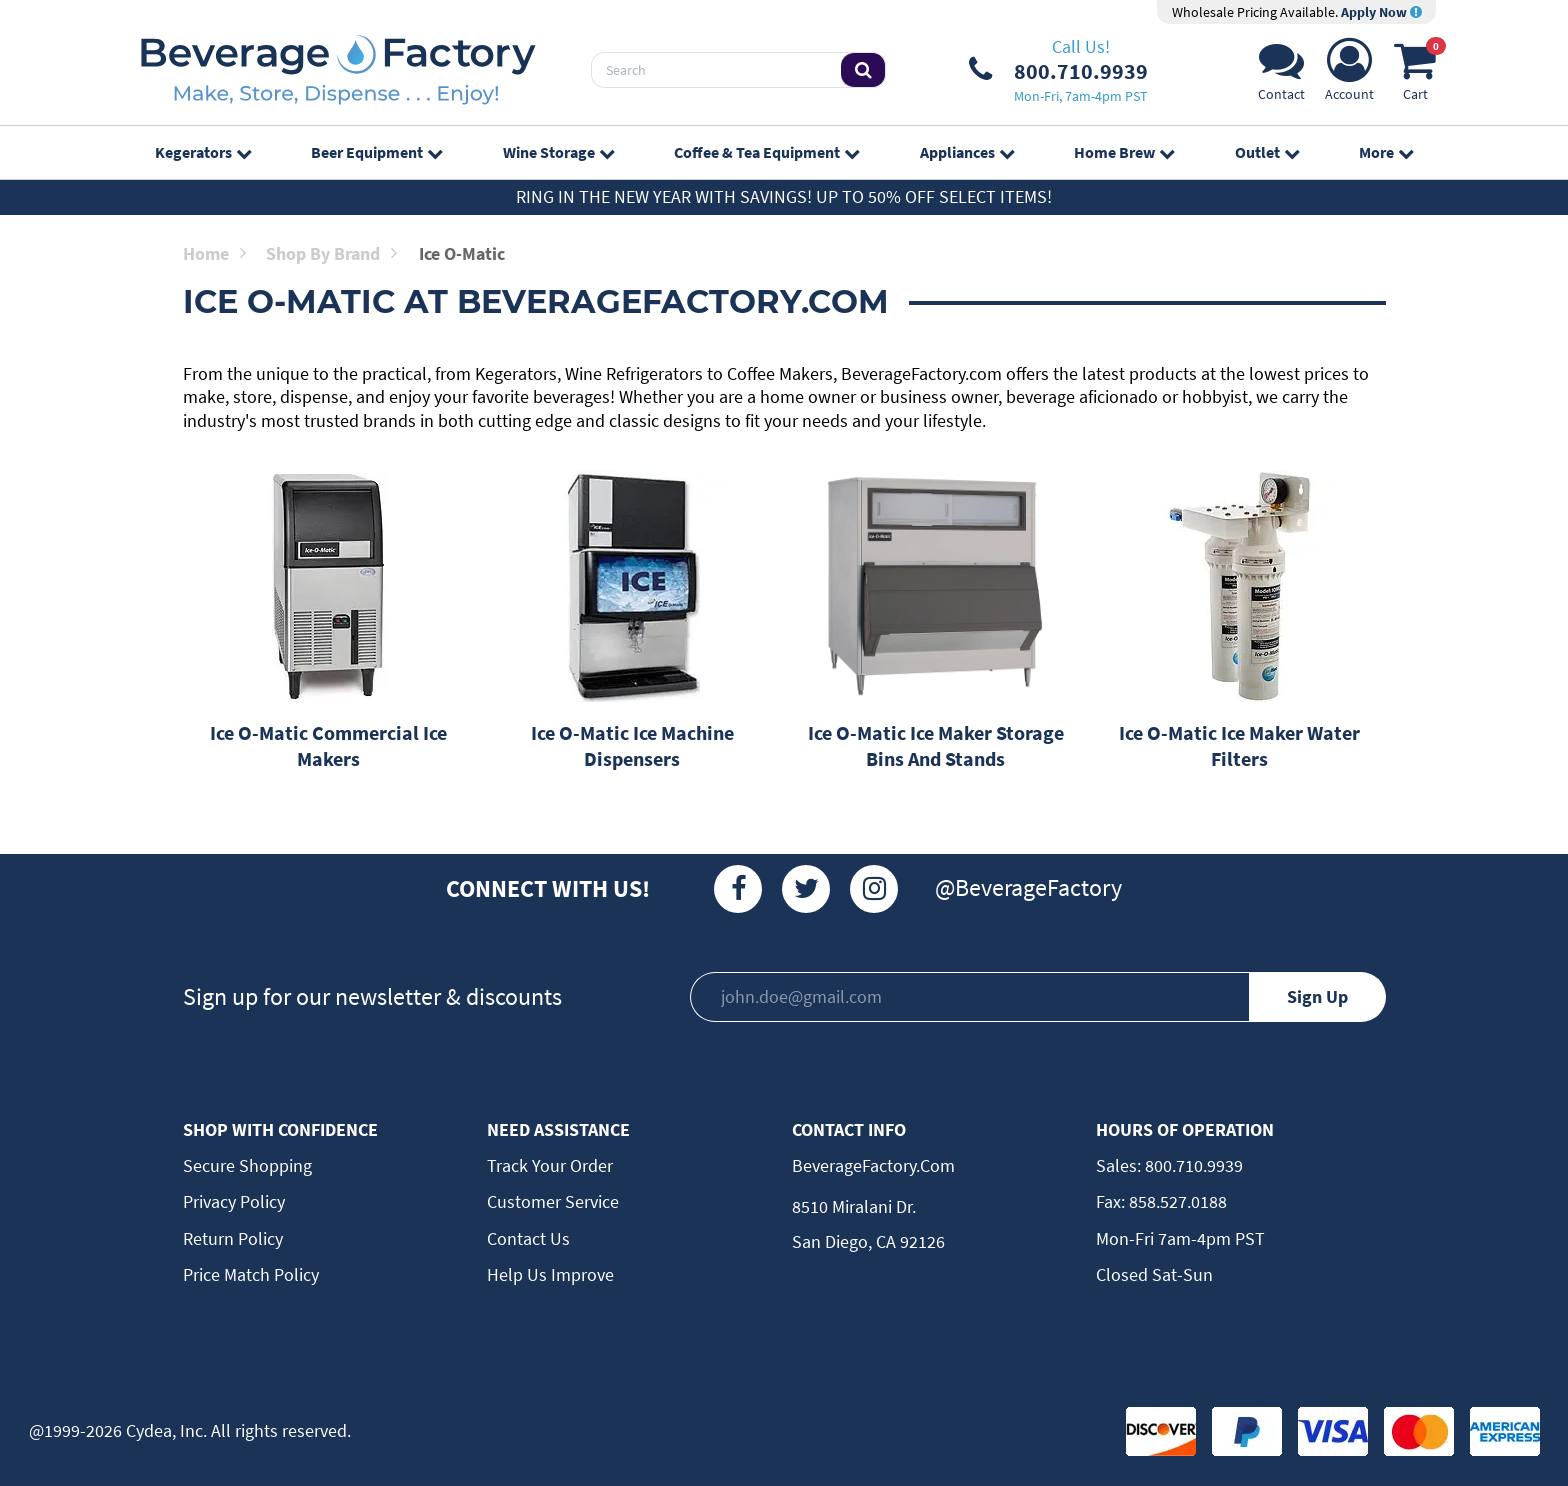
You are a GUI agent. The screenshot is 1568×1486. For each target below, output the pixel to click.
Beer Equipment (376, 152)
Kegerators (203, 152)
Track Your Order (550, 1165)
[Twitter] (806, 889)
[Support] (1281, 75)
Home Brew (1124, 152)
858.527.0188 (1176, 1201)
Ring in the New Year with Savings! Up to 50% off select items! (784, 196)
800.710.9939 (1192, 1165)
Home (214, 253)
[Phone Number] (1058, 70)
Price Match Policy (251, 1274)
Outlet (1267, 152)
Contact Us (528, 1238)
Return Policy (233, 1238)
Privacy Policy (234, 1201)
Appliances (967, 152)
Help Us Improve (550, 1274)
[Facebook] (738, 889)
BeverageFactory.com (873, 1165)
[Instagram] (874, 889)
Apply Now (1381, 12)
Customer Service (553, 1201)
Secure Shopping (247, 1165)
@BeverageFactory (1028, 887)
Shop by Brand (331, 253)
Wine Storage (558, 152)
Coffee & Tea (766, 152)
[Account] (1349, 75)
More (1386, 152)
